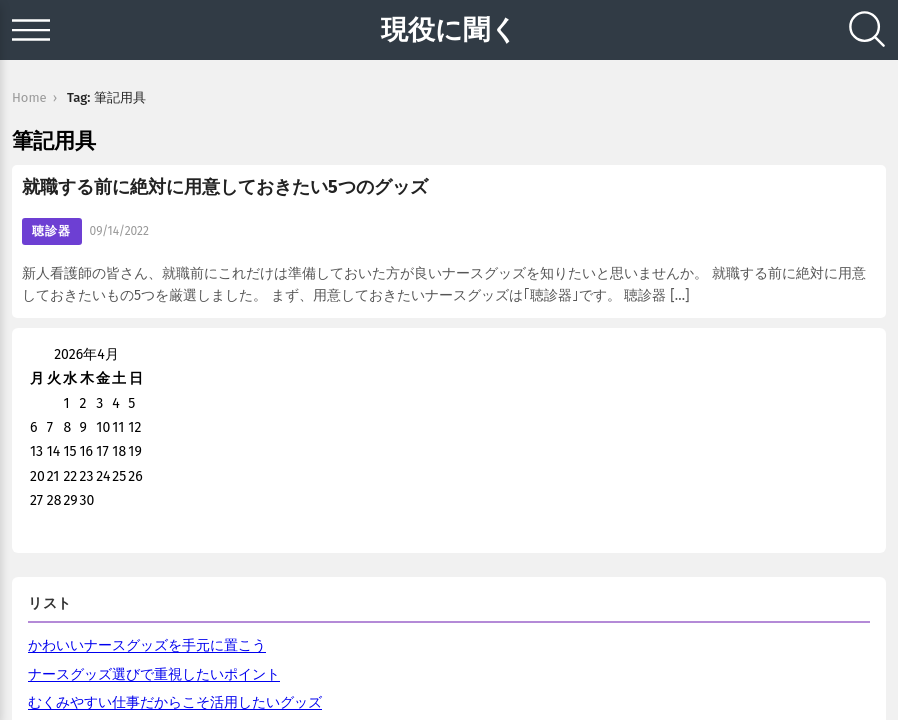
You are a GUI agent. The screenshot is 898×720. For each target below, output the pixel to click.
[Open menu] (31, 30)
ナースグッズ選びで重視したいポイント (154, 674)
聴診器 (52, 231)
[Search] (867, 30)
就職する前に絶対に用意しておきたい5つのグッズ (225, 187)
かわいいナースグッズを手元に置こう (147, 645)
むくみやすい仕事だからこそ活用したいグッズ (175, 702)
